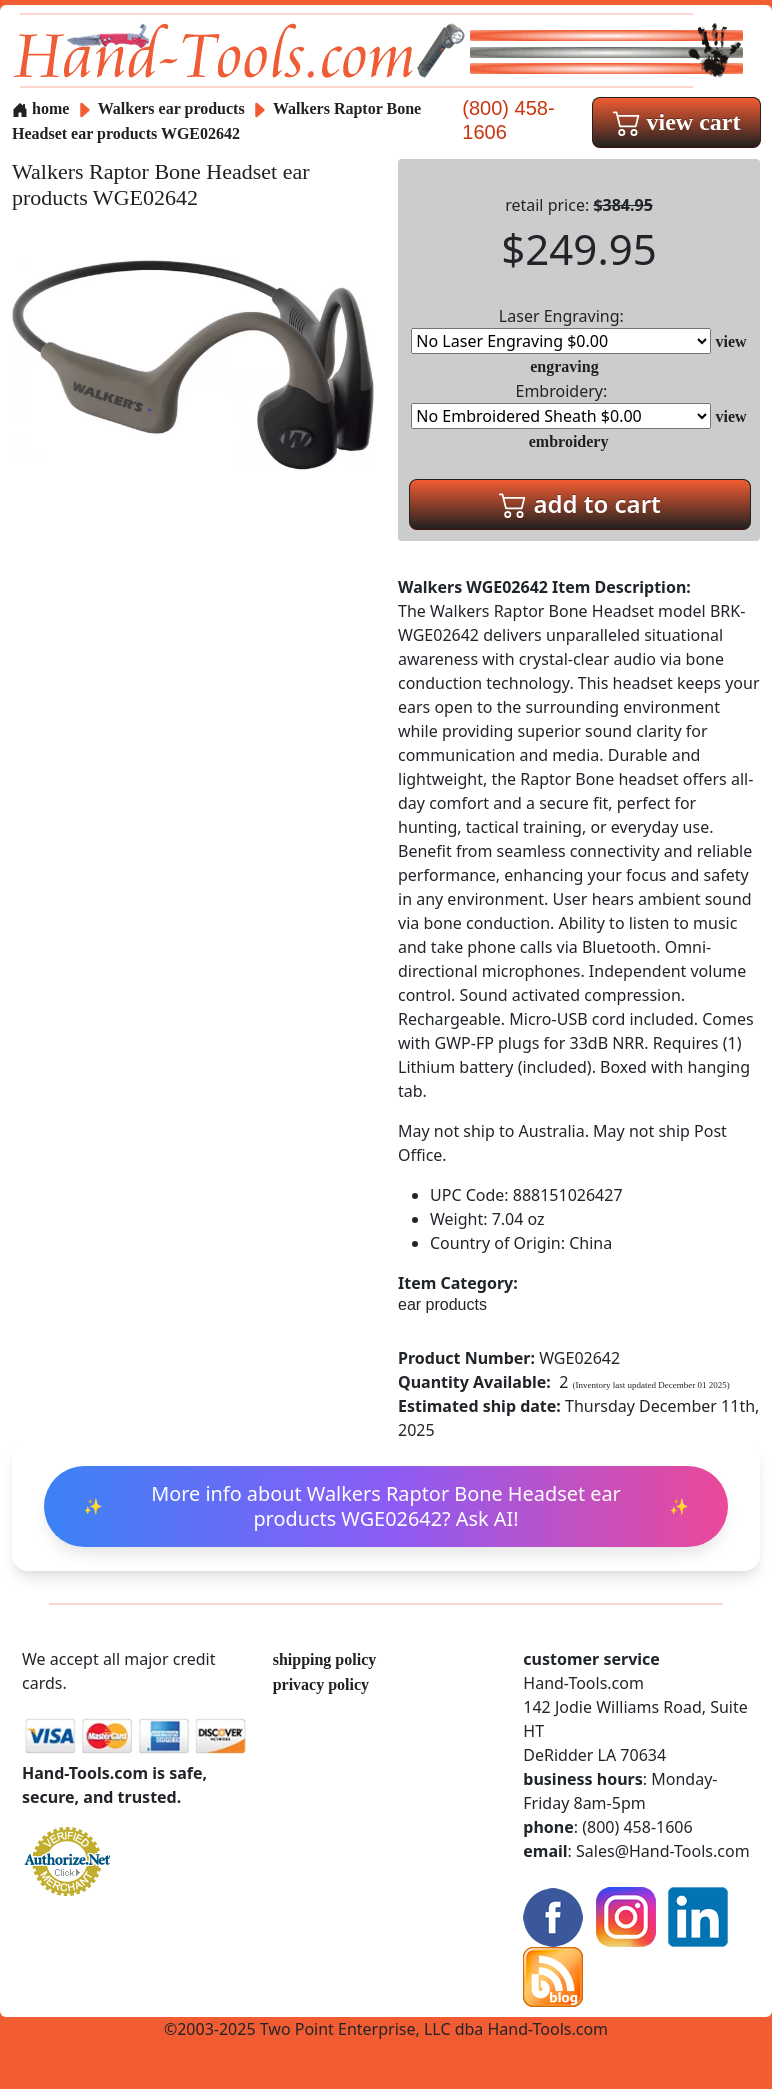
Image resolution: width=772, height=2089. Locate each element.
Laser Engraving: (561, 329)
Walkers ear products (171, 108)
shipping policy (325, 1659)
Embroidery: (561, 404)
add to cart (580, 503)
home (40, 108)
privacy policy (321, 1684)
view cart (677, 122)
